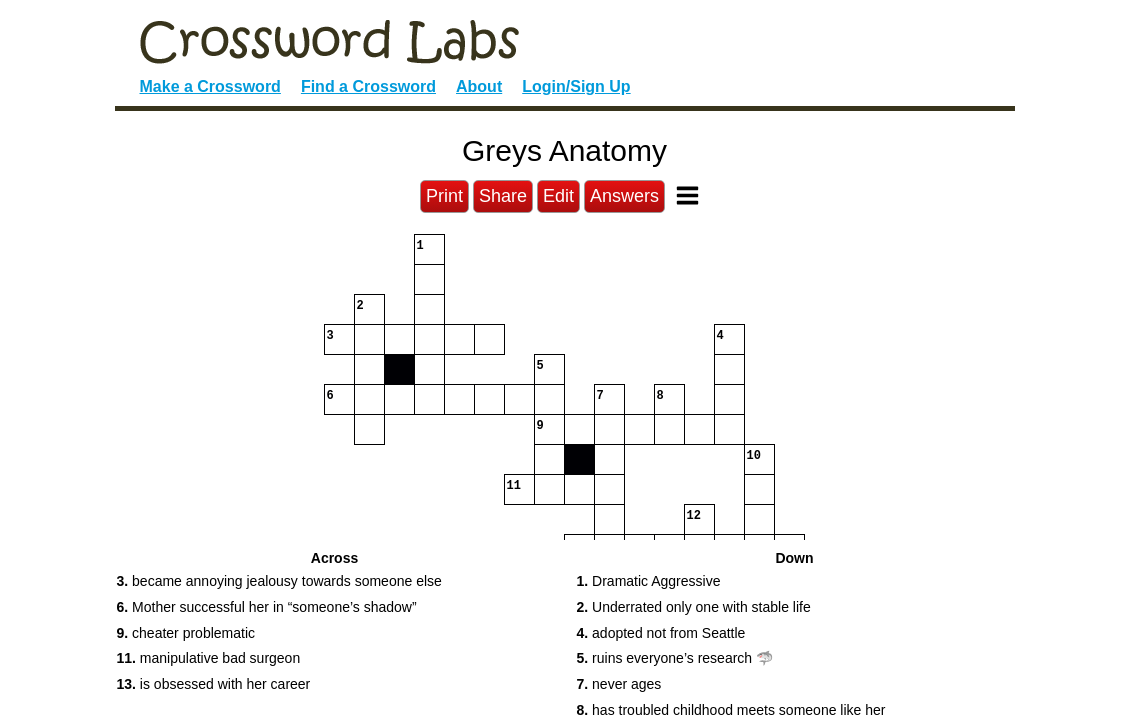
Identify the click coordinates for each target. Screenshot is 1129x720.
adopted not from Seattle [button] (661, 633)
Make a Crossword (210, 86)
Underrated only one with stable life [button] (694, 607)
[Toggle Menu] (687, 195)
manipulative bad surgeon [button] (209, 658)
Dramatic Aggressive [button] (649, 581)
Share (503, 196)
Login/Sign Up (576, 86)
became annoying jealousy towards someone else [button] (279, 581)
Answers (624, 196)
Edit (558, 196)
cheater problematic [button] (186, 633)
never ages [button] (619, 684)
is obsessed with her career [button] (214, 684)
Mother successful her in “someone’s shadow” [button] (267, 607)
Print (444, 196)
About (479, 86)
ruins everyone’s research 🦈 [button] (675, 658)
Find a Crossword (368, 86)
